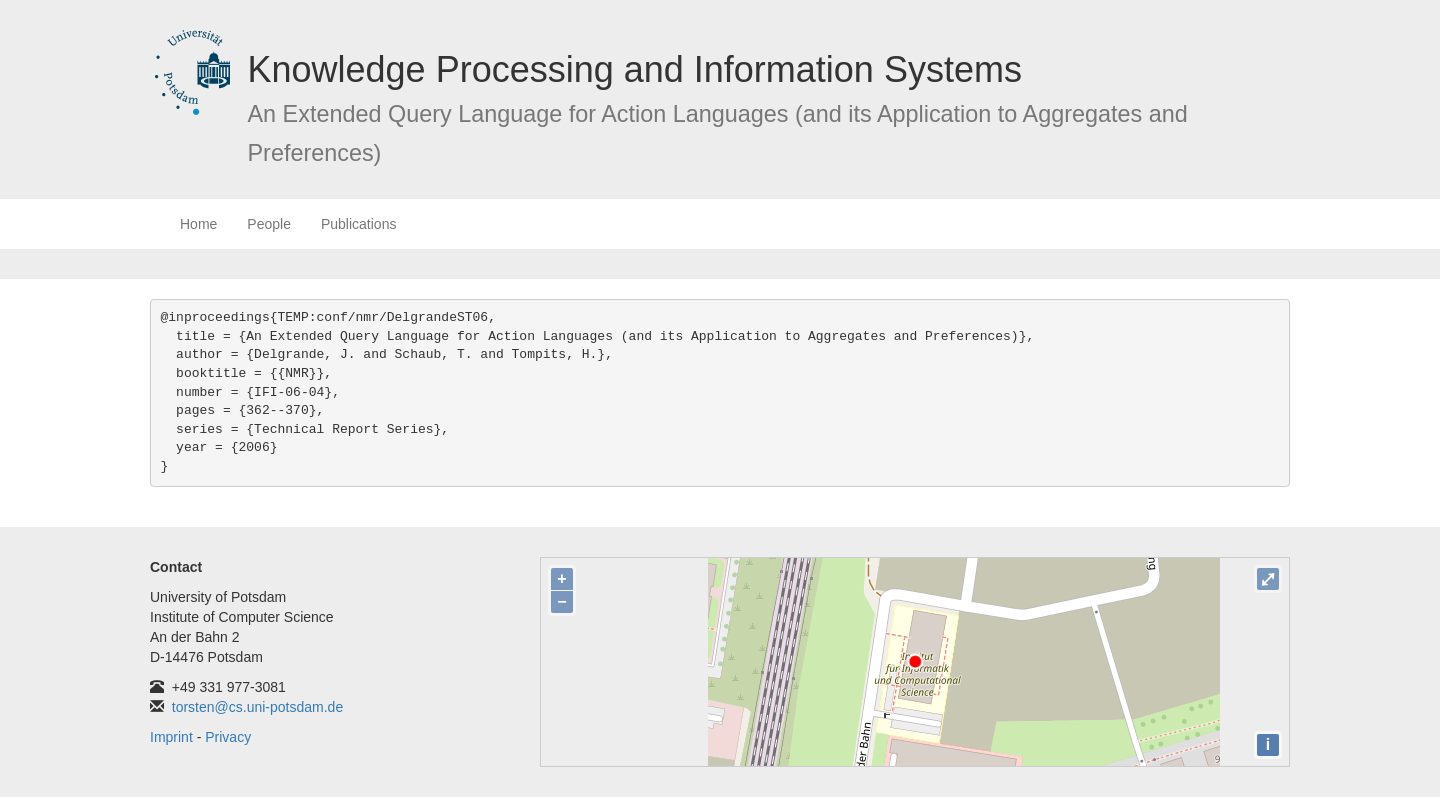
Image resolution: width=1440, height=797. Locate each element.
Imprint (171, 737)
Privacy (228, 737)
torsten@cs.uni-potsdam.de (257, 707)
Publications (359, 224)
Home (198, 224)
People (269, 224)
